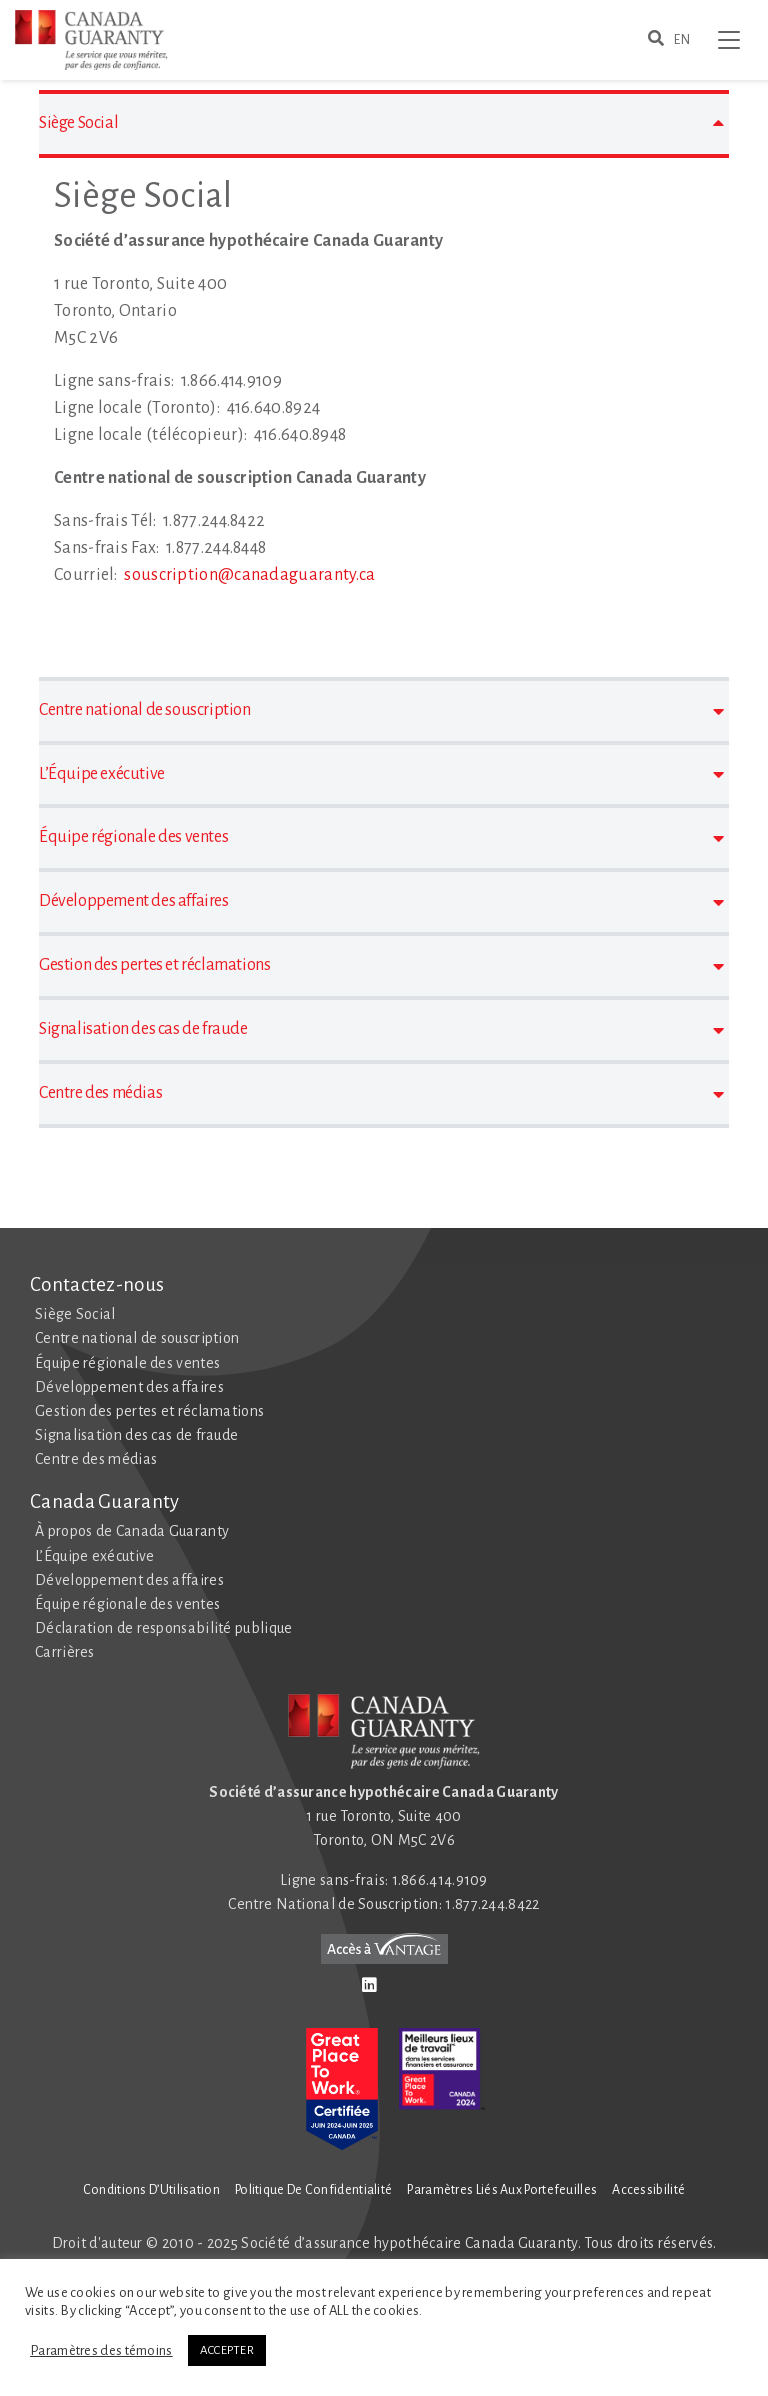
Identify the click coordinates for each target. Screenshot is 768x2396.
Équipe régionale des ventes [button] (381, 837)
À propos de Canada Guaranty (132, 1531)
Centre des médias (96, 1459)
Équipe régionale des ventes (127, 1363)
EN (682, 40)
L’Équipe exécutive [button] (381, 774)
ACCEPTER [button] (227, 2350)
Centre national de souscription (137, 1338)
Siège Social (75, 1314)
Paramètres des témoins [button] (101, 2350)
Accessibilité (648, 2190)
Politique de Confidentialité (313, 2190)
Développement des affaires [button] (381, 901)
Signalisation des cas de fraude (136, 1435)
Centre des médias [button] (381, 1093)
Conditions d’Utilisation (151, 2190)
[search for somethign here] (656, 40)
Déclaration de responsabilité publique (163, 1628)
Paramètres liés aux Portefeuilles (502, 2190)
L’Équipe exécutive (94, 1556)
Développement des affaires (129, 1387)
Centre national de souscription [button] (381, 710)
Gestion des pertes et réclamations (149, 1411)
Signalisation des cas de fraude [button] (381, 1029)
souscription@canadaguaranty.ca (249, 575)
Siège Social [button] (381, 123)
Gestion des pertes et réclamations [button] (381, 965)
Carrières (65, 1652)
